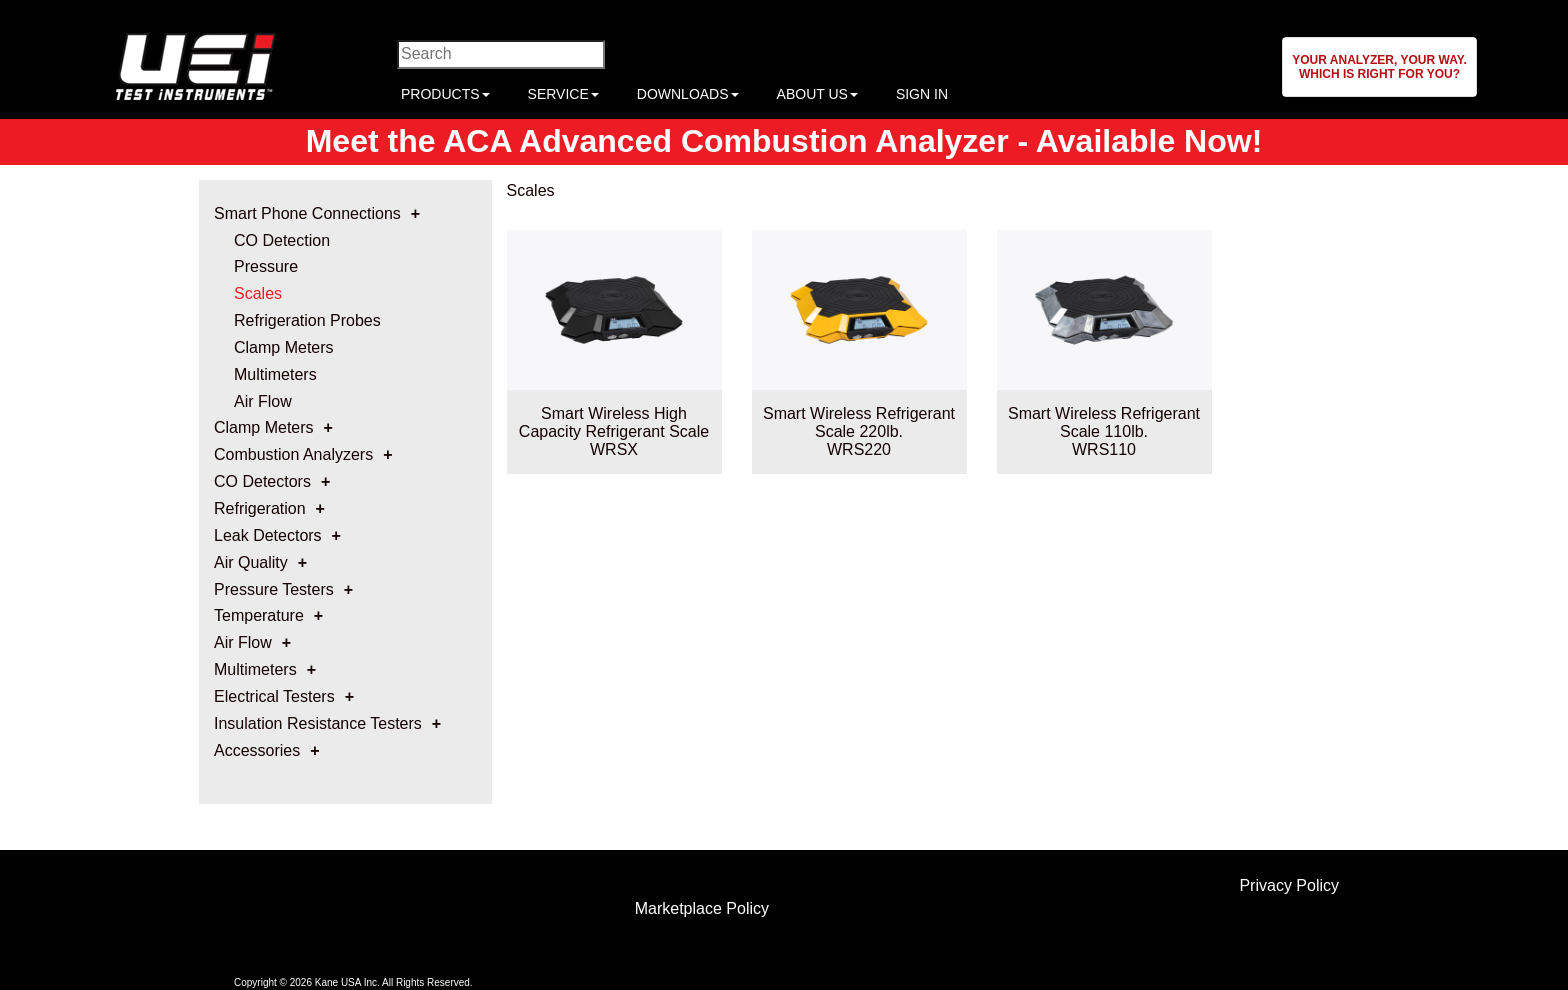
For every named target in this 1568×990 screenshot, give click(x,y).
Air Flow (263, 401)
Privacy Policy (1289, 885)
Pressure (266, 266)
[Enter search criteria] (501, 54)
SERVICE (563, 94)
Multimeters (275, 374)
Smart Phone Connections (307, 213)
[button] (1379, 67)
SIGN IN (922, 94)
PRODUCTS (445, 94)
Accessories (257, 750)
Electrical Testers (274, 696)
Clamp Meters (284, 347)
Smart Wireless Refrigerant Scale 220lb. (859, 422)
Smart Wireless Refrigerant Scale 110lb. (1104, 422)
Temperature (259, 615)
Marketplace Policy (702, 908)
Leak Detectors (268, 535)
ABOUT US (817, 94)
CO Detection (282, 240)
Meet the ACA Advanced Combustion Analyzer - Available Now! (784, 141)
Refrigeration (260, 508)
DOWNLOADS (688, 94)
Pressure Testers (274, 589)
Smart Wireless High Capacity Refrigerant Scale (614, 422)
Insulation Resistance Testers (318, 723)
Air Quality (251, 562)
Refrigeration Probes (307, 320)
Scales (258, 293)
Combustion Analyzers (293, 454)
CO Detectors (262, 481)
